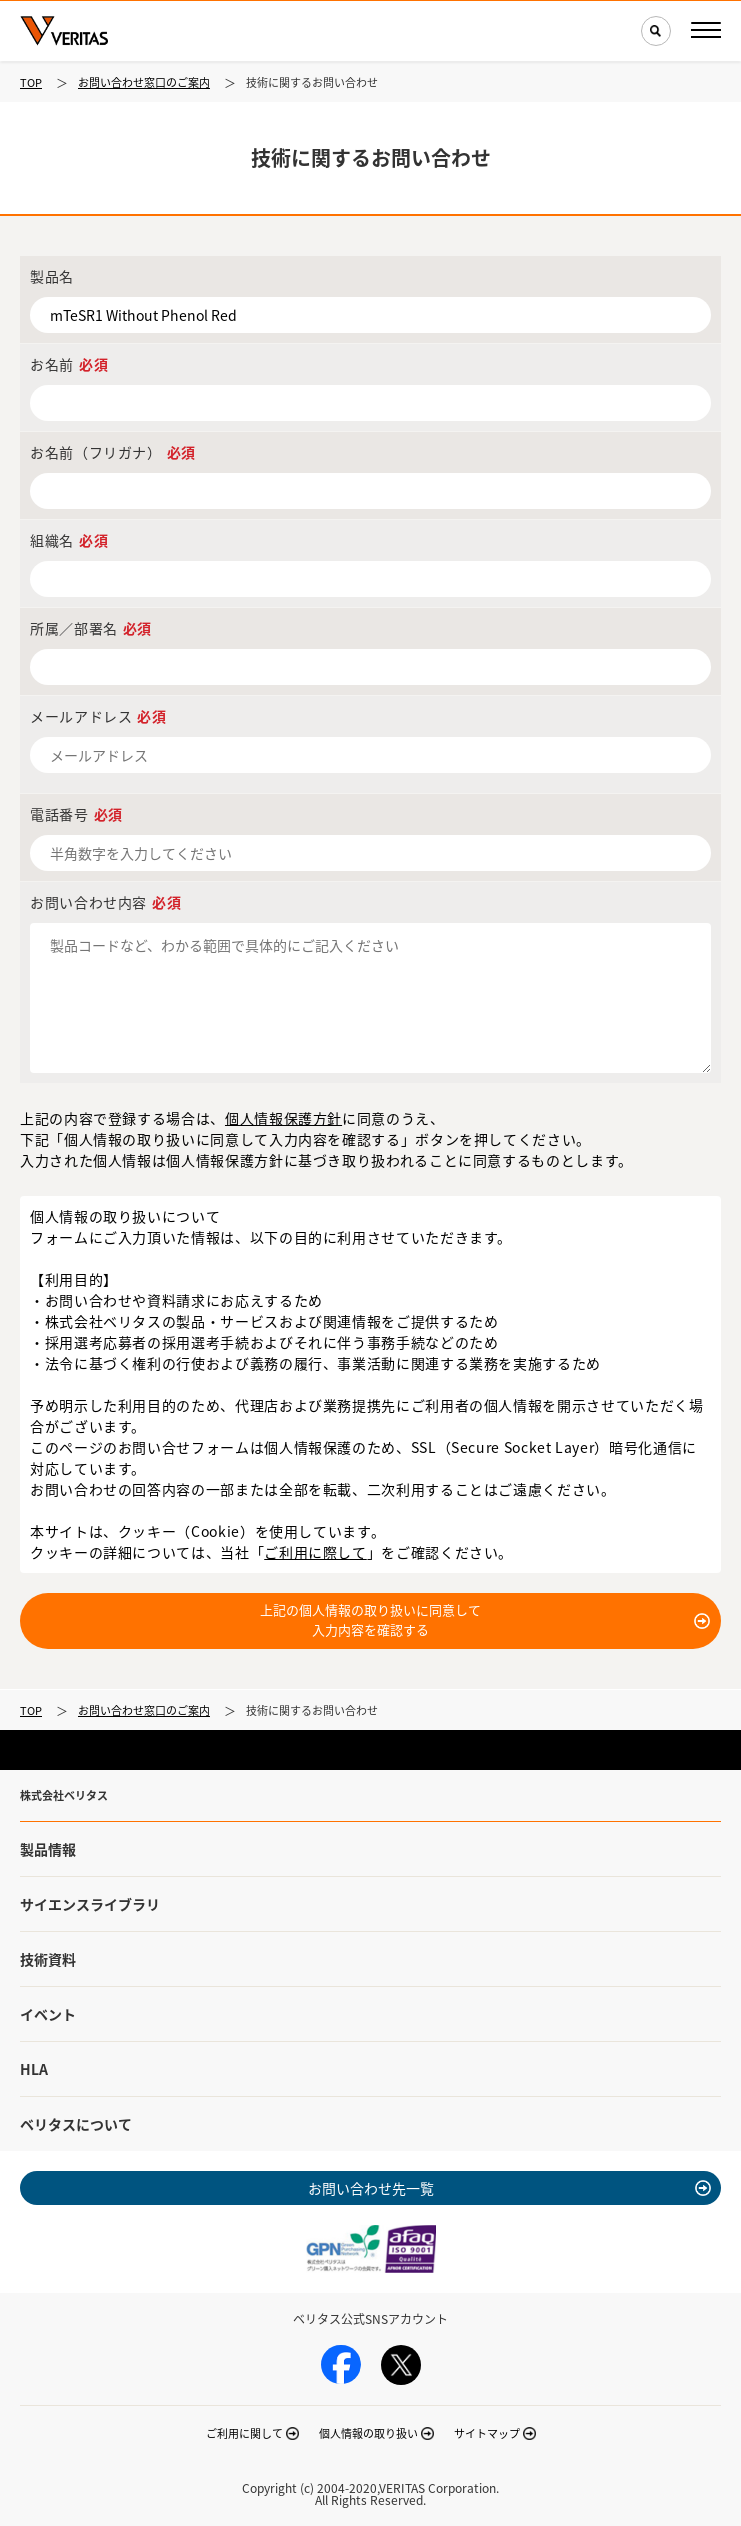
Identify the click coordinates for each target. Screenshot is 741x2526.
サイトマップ (487, 2434)
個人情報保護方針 (283, 1118)
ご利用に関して (244, 2434)
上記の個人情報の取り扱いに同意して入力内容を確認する (370, 1620)
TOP (31, 82)
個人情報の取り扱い (368, 2434)
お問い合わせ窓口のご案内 (144, 82)
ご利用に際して (315, 1552)
